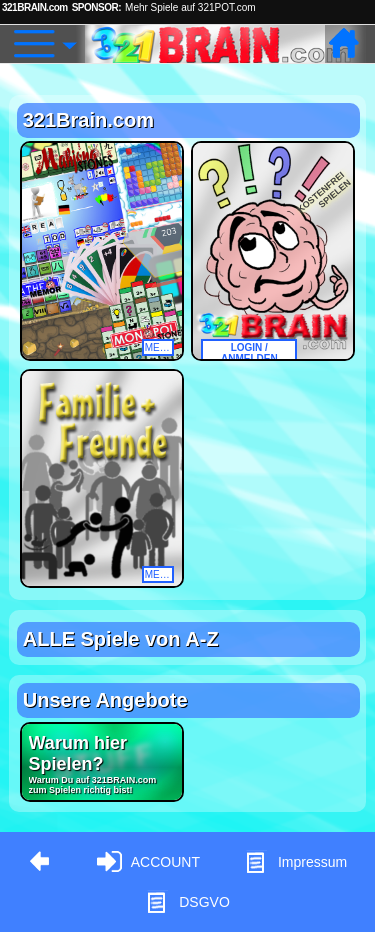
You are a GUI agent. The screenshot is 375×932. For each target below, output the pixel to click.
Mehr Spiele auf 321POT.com (190, 7)
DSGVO (187, 902)
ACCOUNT (148, 862)
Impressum (295, 862)
